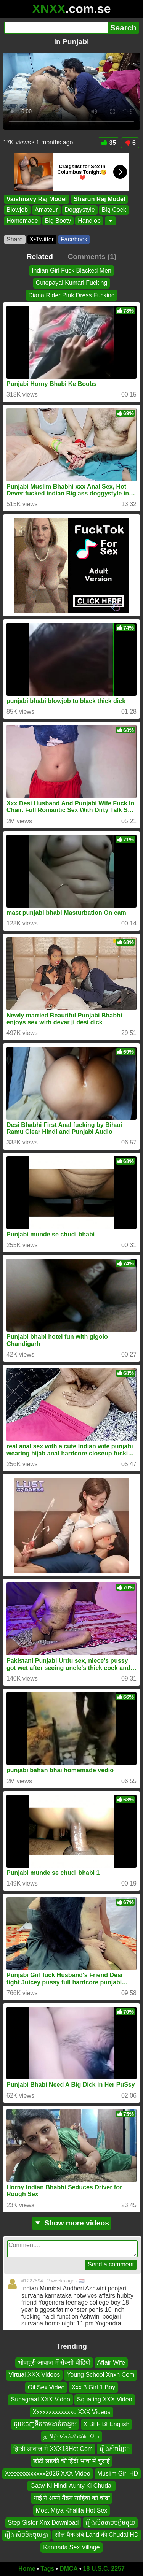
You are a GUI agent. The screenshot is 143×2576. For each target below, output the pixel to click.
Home (26, 2568)
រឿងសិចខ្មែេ (115, 2449)
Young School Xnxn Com (100, 2375)
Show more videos (71, 2223)
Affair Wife (111, 2362)
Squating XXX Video (104, 2400)
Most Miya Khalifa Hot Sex (72, 2510)
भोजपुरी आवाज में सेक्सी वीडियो (54, 2362)
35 (108, 143)
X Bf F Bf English (107, 2424)
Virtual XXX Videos (34, 2375)
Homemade (22, 220)
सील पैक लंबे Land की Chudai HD (96, 2535)
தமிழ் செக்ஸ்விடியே (71, 2436)
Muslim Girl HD (117, 2473)
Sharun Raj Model (99, 199)
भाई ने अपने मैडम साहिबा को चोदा (71, 2498)
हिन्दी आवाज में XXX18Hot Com (53, 2449)
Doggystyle (80, 210)
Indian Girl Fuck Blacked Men (71, 270)
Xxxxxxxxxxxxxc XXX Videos (71, 2412)
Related (40, 256)
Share (14, 239)
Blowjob (17, 210)
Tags (47, 2568)
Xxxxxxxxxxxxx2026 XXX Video (47, 2473)
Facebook (74, 239)
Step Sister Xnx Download (43, 2522)
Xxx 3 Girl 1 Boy (93, 2387)
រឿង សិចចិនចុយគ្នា (26, 2535)
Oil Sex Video (46, 2387)
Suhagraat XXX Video (40, 2400)
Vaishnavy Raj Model (36, 199)
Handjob (89, 220)
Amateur (46, 210)
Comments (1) (91, 256)
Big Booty (58, 220)
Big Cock (114, 210)
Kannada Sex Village (71, 2547)
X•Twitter (42, 239)
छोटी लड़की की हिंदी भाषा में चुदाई (71, 2461)
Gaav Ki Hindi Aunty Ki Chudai (71, 2485)
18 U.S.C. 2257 (104, 2568)
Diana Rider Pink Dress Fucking (71, 295)
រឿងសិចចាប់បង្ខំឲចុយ (110, 2522)
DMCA (68, 2568)
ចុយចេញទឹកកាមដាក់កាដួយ (45, 2424)
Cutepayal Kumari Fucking (72, 282)
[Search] (56, 28)
